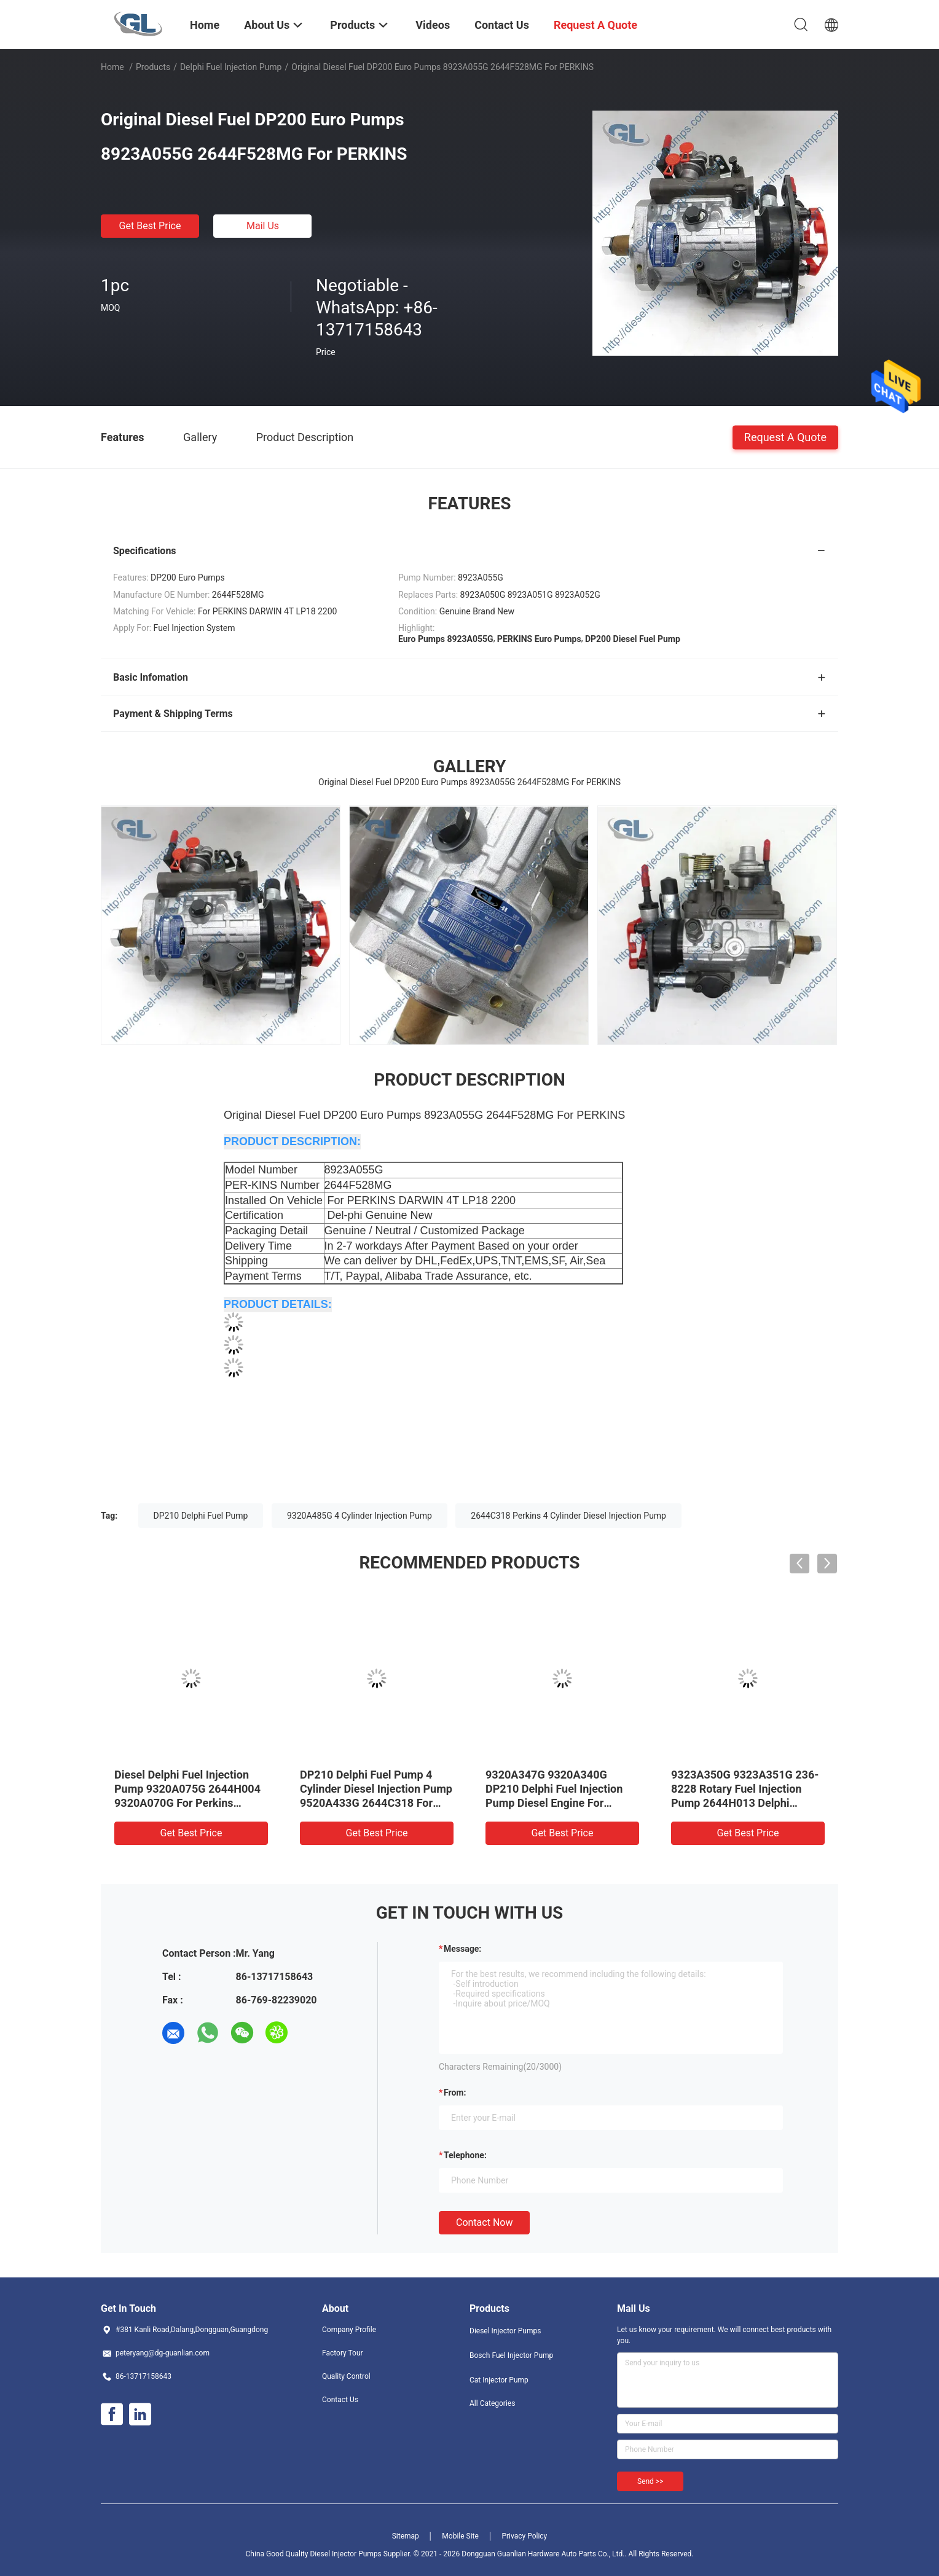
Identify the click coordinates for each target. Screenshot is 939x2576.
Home (112, 67)
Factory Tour (342, 2353)
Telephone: (465, 2155)
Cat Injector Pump (499, 2380)
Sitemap (405, 2536)
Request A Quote (785, 436)
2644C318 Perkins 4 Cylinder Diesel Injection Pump (568, 1516)
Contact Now (484, 2222)
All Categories (492, 2403)
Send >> (650, 2481)
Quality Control (346, 2376)
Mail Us (262, 226)
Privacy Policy (524, 2536)
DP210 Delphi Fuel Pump (201, 1516)
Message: (462, 1949)
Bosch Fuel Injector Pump (511, 2355)
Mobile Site (460, 2536)
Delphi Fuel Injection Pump (231, 67)
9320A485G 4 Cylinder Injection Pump (359, 1516)
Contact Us (340, 2399)
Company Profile (349, 2329)
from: (455, 2092)
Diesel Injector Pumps (505, 2331)
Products (153, 67)
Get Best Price (150, 226)
